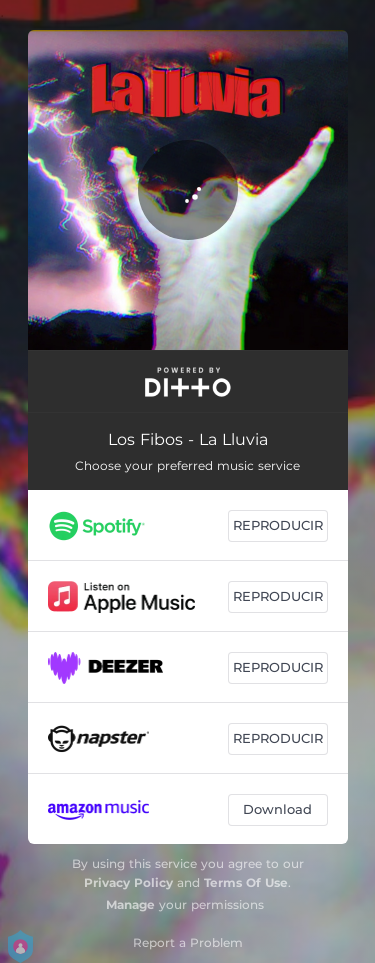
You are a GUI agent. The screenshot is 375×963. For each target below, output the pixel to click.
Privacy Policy (128, 882)
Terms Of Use (246, 882)
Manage (130, 904)
